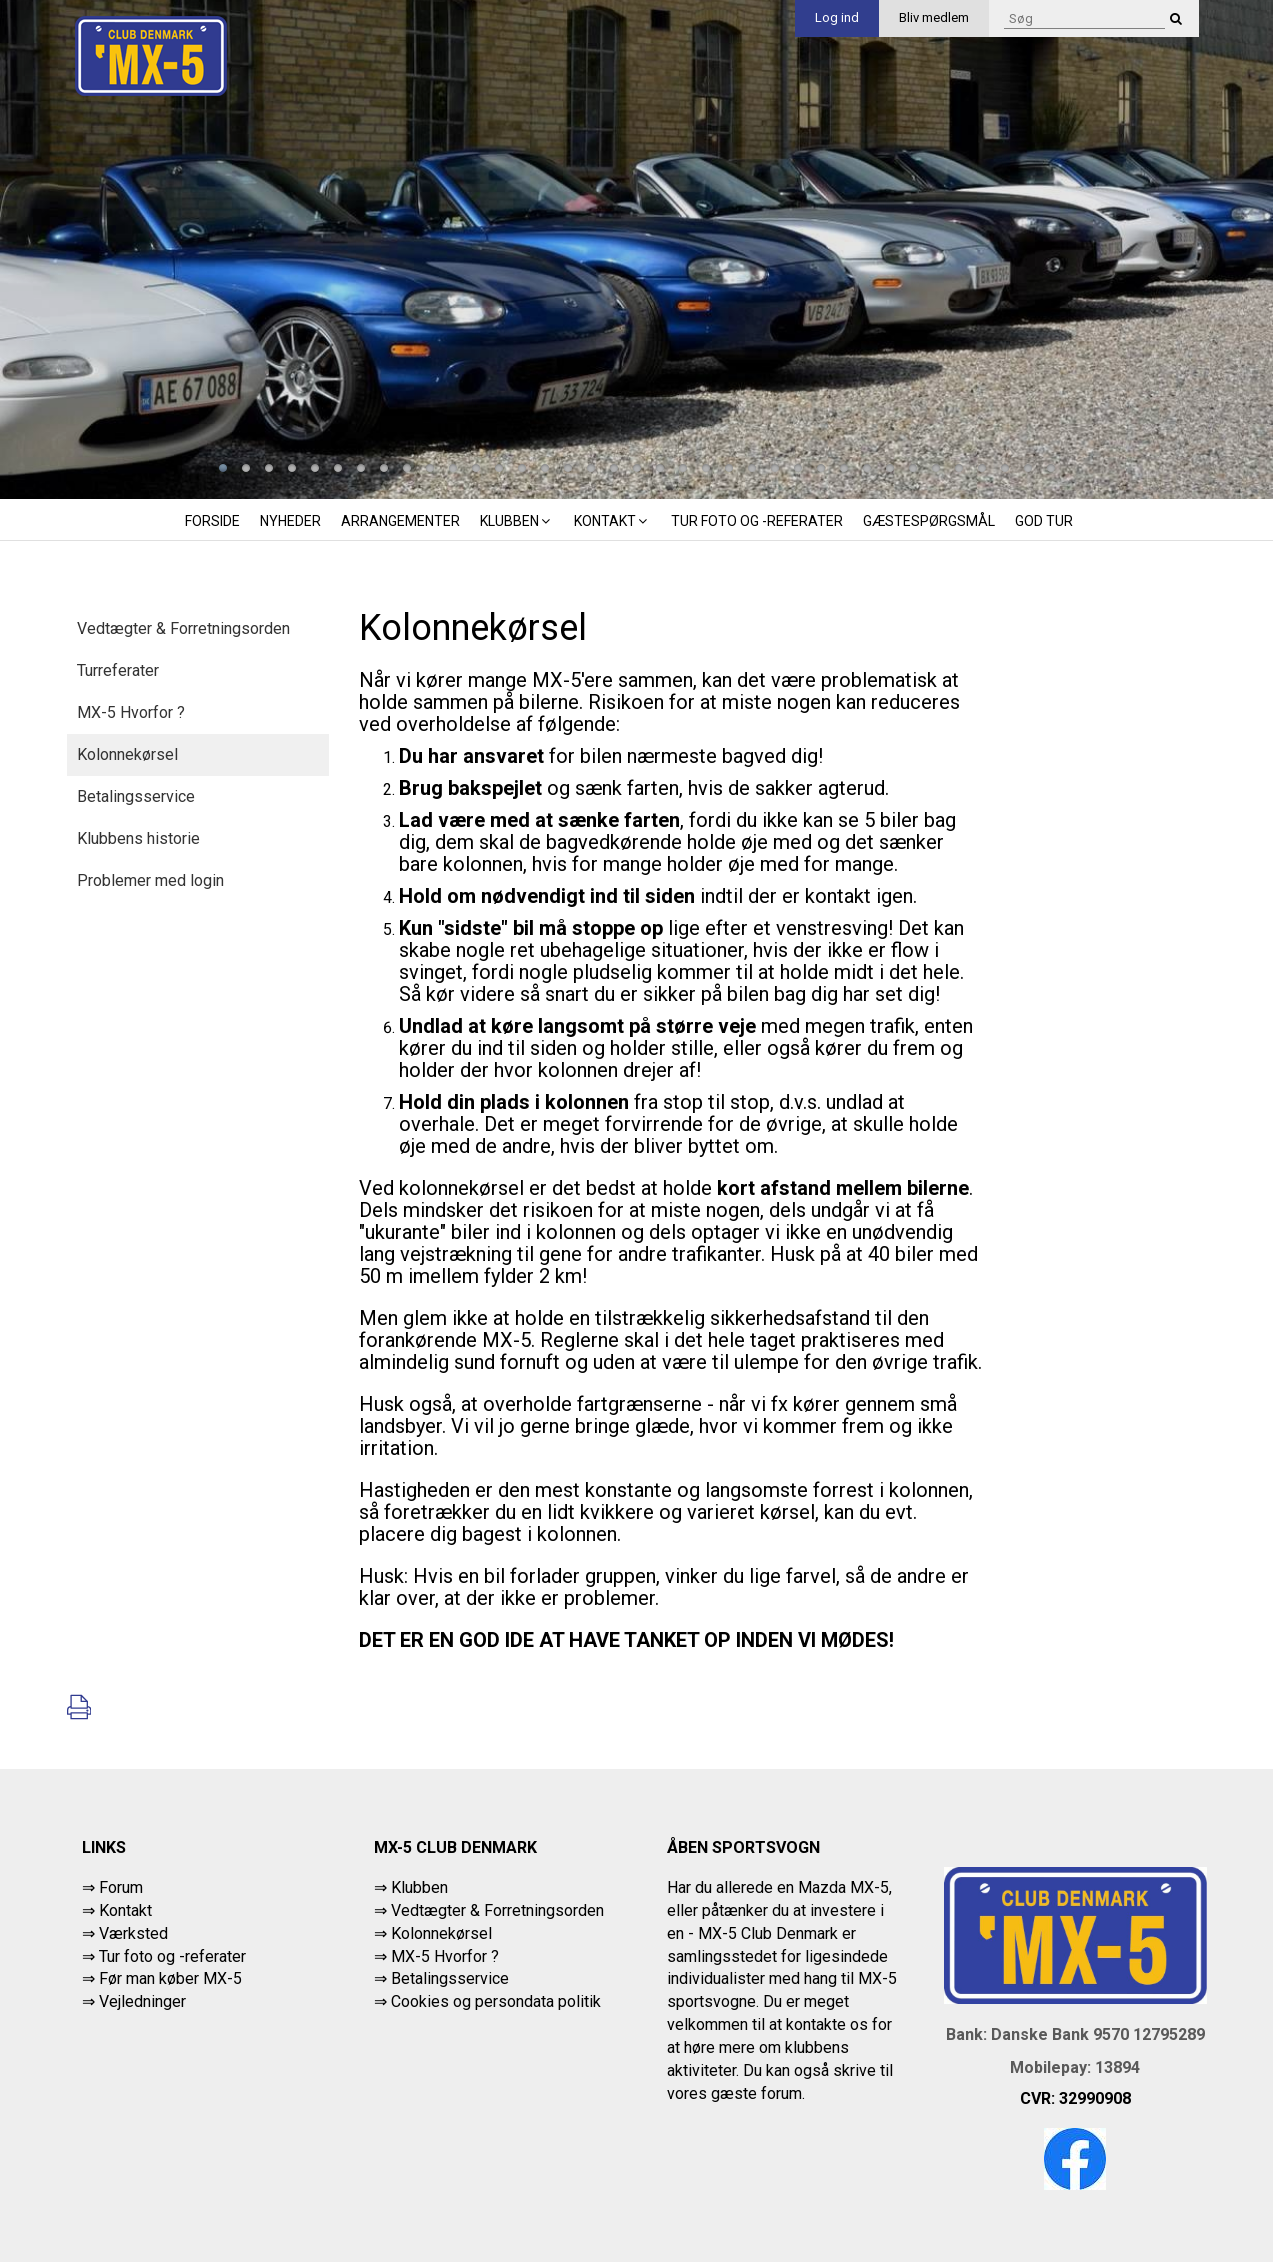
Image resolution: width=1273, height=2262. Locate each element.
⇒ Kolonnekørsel (433, 1933)
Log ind (837, 17)
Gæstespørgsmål (929, 521)
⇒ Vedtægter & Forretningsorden (489, 1910)
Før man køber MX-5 (170, 1978)
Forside (212, 521)
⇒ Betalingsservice (441, 1978)
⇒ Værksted (125, 1933)
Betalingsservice (136, 796)
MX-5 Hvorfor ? (131, 712)
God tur (1044, 521)
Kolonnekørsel (127, 754)
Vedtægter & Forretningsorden (183, 628)
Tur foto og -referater (757, 521)
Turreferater (118, 670)
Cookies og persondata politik (496, 2001)
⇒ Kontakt (117, 1910)
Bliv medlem (934, 17)
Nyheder (290, 521)
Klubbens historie (138, 838)
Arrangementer (400, 521)
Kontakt (612, 521)
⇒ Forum (112, 1887)
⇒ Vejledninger (134, 2001)
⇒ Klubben (411, 1887)
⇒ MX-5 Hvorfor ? (436, 1956)
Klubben (517, 521)
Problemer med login (150, 880)
